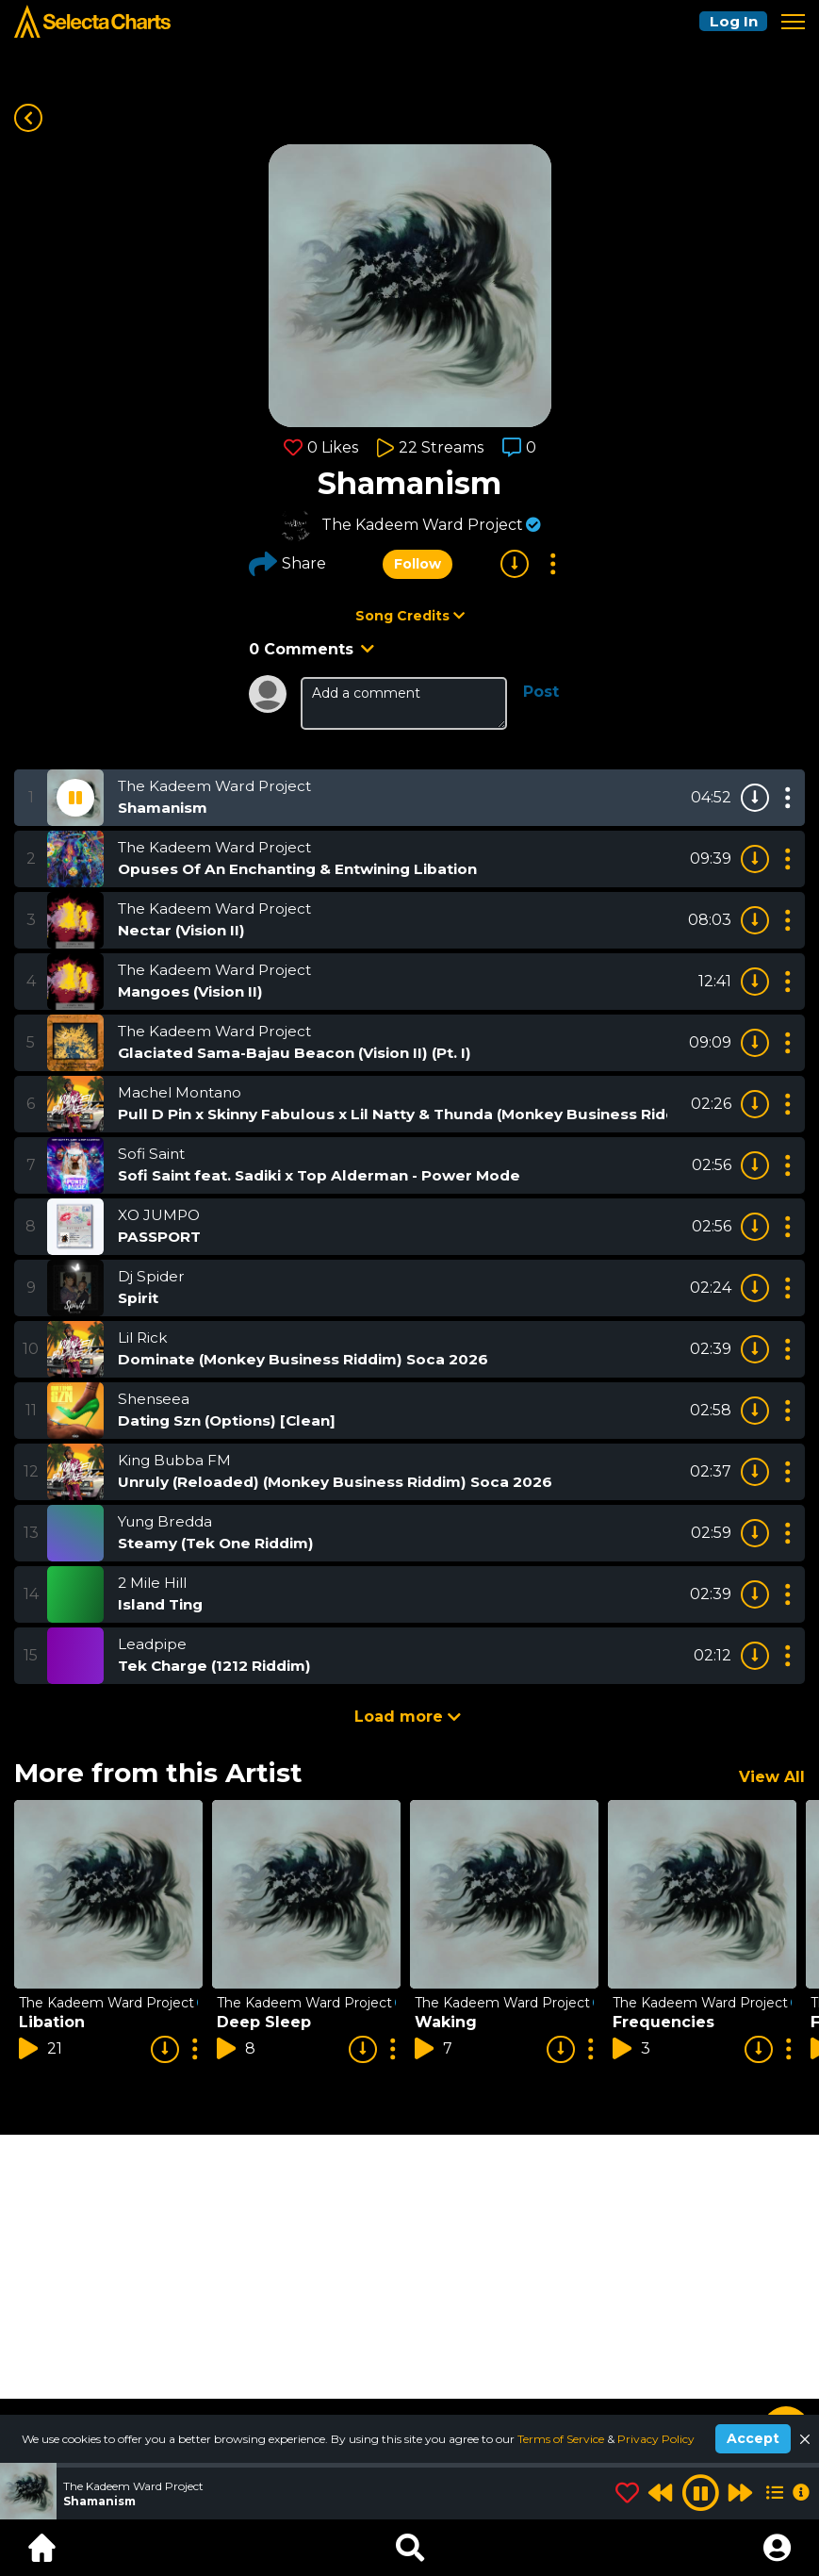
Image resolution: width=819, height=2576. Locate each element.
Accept (753, 2438)
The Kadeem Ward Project (422, 525)
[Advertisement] (409, 2267)
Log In (730, 21)
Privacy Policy (656, 2439)
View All (772, 1777)
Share (287, 564)
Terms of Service (562, 2439)
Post (541, 692)
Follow (416, 563)
